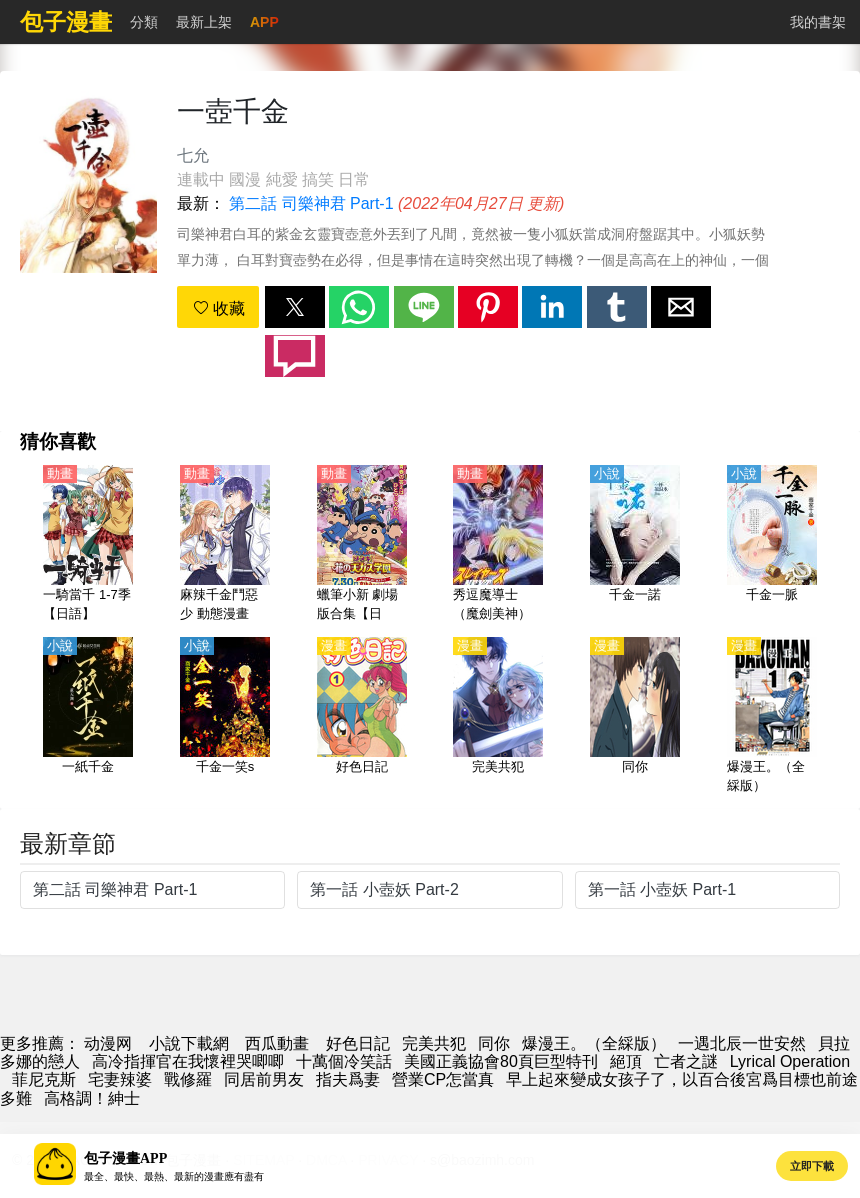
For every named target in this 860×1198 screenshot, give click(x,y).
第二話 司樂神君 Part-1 (311, 203)
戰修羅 (188, 1079)
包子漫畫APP (125, 1158)
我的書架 (818, 22)
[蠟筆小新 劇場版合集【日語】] (362, 545)
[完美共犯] (498, 717)
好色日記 (358, 1043)
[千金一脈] (772, 545)
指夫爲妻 (348, 1079)
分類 (144, 22)
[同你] (635, 717)
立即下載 (812, 1166)
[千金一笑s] (225, 717)
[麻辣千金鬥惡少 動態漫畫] (225, 545)
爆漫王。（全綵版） (594, 1043)
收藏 (219, 308)
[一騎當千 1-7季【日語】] (88, 545)
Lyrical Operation (790, 1061)
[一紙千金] (88, 717)
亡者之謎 (686, 1061)
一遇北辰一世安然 (742, 1043)
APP (264, 22)
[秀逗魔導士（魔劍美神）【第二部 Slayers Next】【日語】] (498, 545)
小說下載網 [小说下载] (189, 1043)
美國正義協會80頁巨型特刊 (501, 1061)
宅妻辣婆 (120, 1079)
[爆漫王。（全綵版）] (772, 717)
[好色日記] (362, 717)
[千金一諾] (635, 545)
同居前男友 (264, 1079)
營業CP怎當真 (443, 1079)
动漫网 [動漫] (108, 1043)
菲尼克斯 (44, 1079)
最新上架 (204, 22)
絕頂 (626, 1061)
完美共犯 (434, 1043)
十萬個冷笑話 (344, 1061)
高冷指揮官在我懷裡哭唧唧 (188, 1061)
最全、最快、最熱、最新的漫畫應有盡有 (174, 1176)
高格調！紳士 (92, 1098)
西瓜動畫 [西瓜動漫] (277, 1043)
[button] (295, 307)
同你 (494, 1043)
